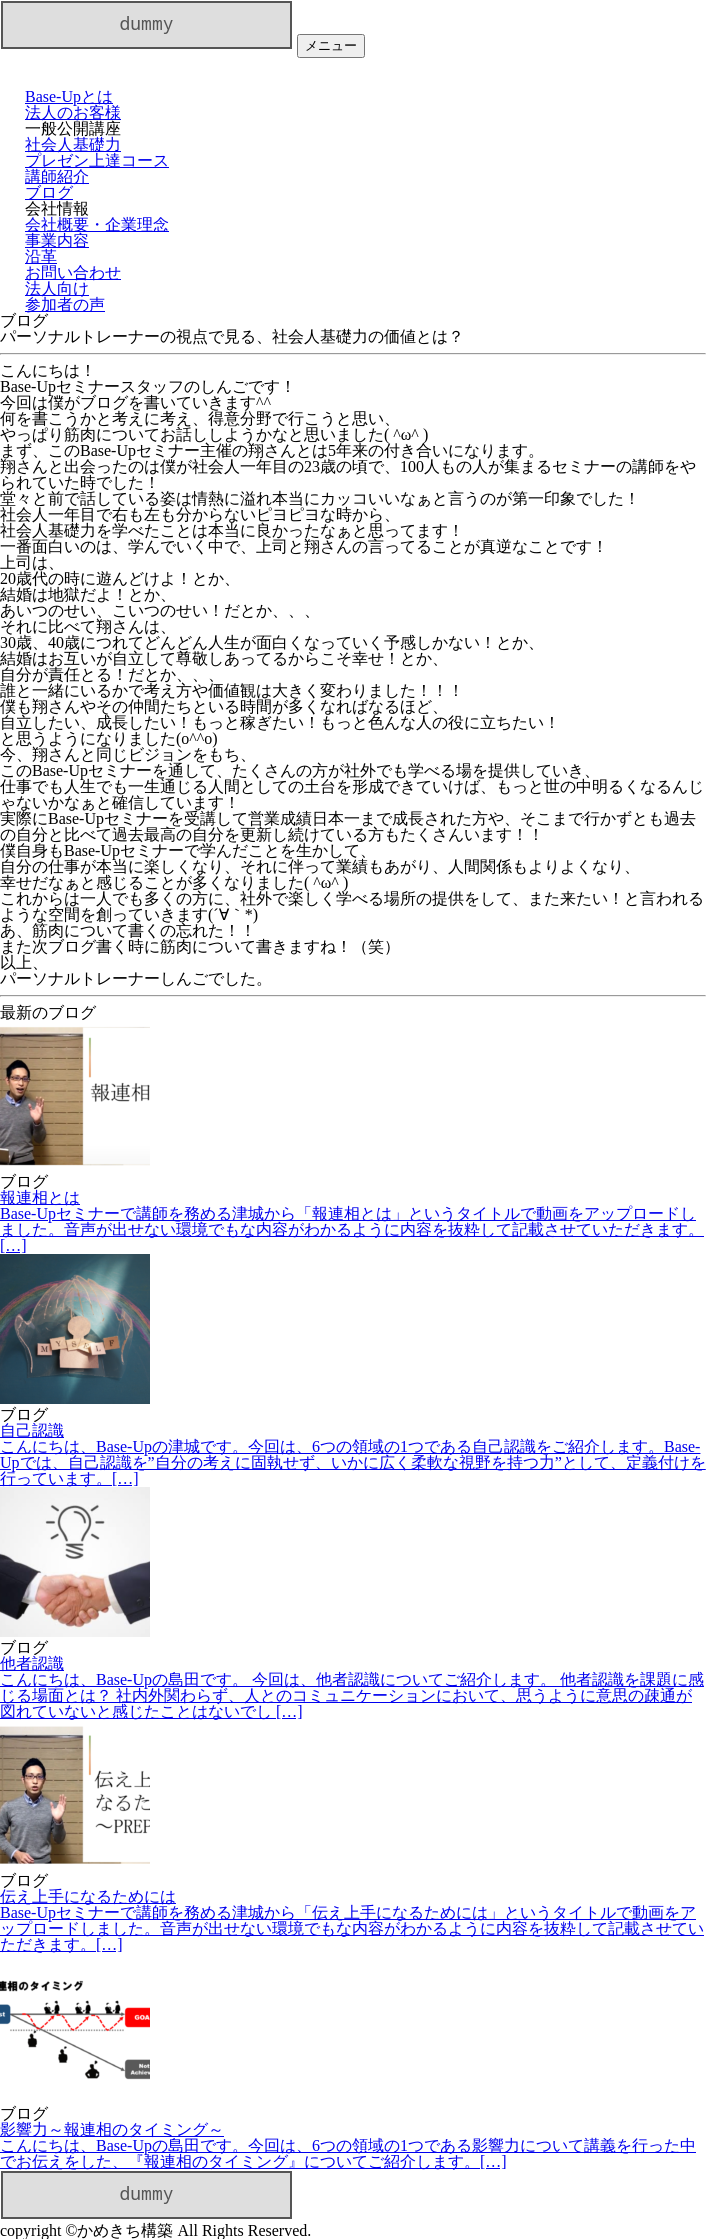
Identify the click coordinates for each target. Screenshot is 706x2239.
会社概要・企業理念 (97, 224)
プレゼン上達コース (97, 160)
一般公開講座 (73, 128)
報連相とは (353, 1221)
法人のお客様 (73, 112)
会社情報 (57, 208)
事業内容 (57, 240)
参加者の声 (65, 304)
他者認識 (353, 1687)
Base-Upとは (69, 96)
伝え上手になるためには (353, 1920)
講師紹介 (57, 176)
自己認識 (353, 1454)
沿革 (41, 256)
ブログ (49, 192)
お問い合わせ (73, 272)
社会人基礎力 (73, 144)
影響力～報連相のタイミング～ (353, 2145)
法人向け (57, 288)
